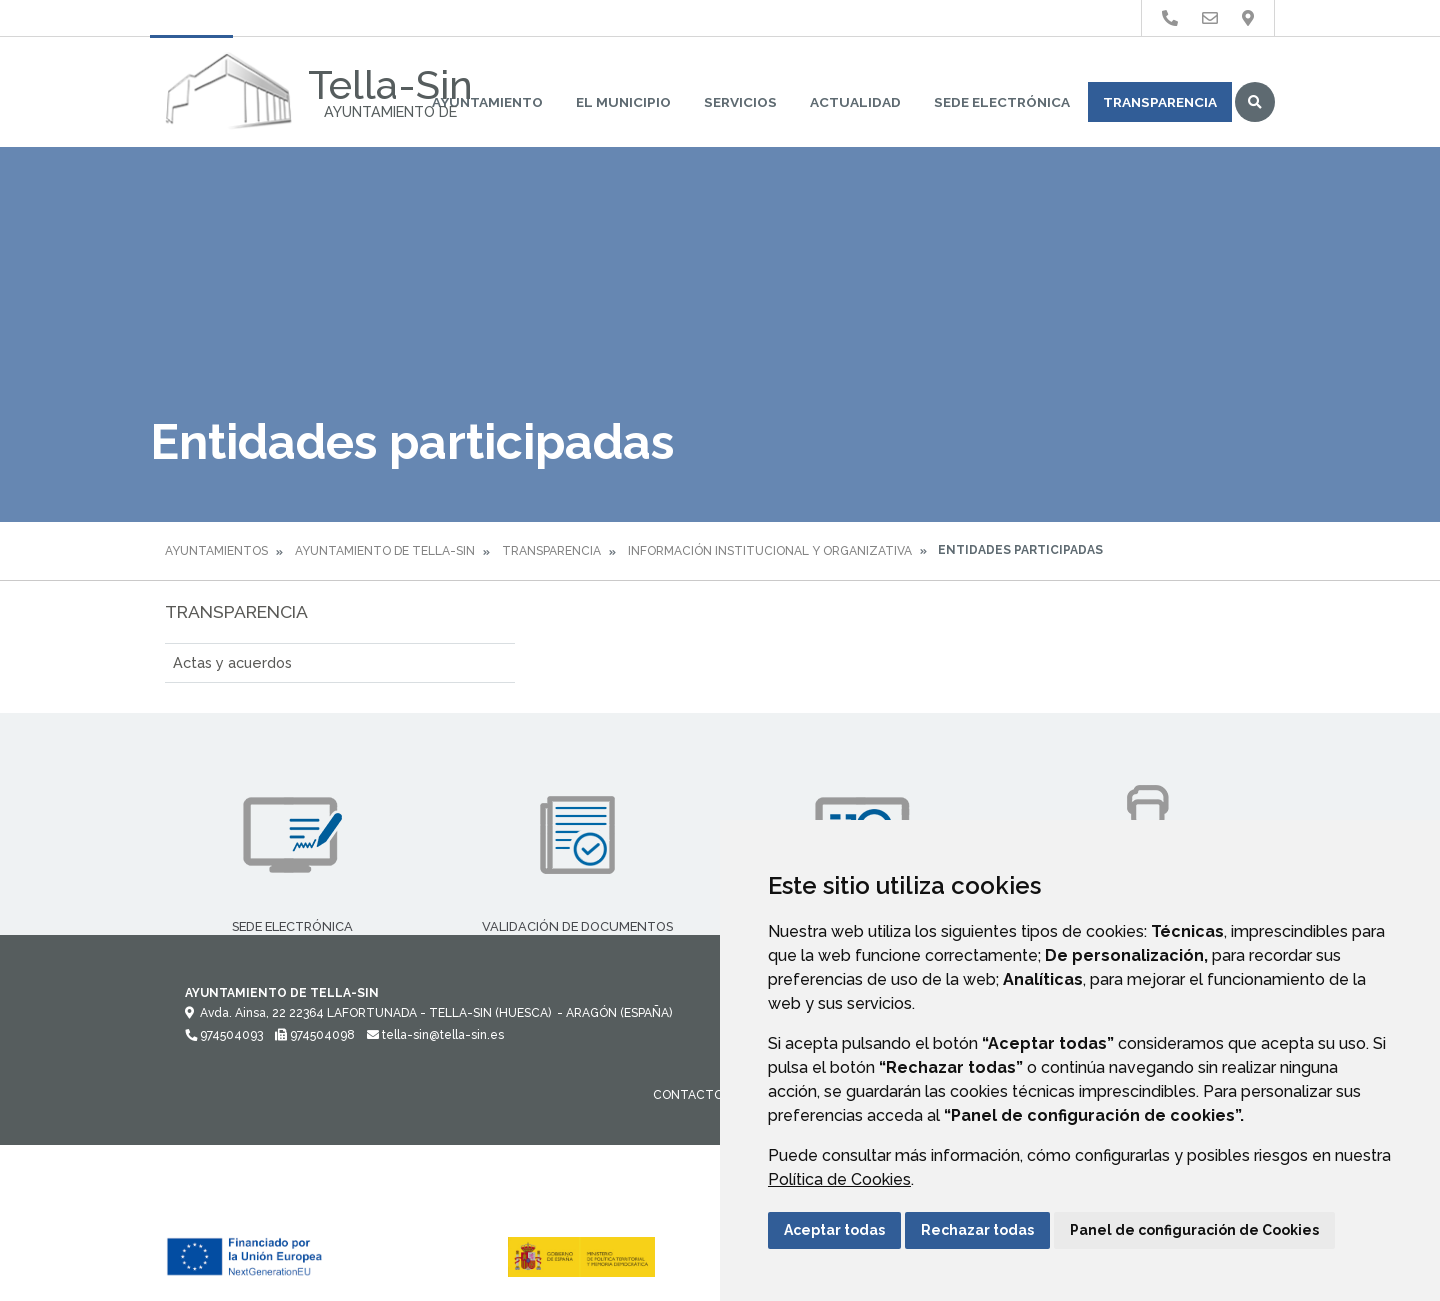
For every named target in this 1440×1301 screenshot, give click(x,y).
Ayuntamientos (216, 551)
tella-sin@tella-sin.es (435, 1035)
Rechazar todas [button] (977, 1230)
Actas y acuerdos (232, 662)
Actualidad (855, 102)
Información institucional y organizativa (770, 551)
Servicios (740, 102)
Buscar (1255, 102)
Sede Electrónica (1002, 102)
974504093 (224, 1035)
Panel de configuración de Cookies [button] (1194, 1230)
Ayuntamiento (487, 102)
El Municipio (623, 102)
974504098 (315, 1035)
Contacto (688, 1095)
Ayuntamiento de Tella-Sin (385, 551)
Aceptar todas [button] (834, 1230)
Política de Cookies (839, 1179)
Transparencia (1160, 102)
